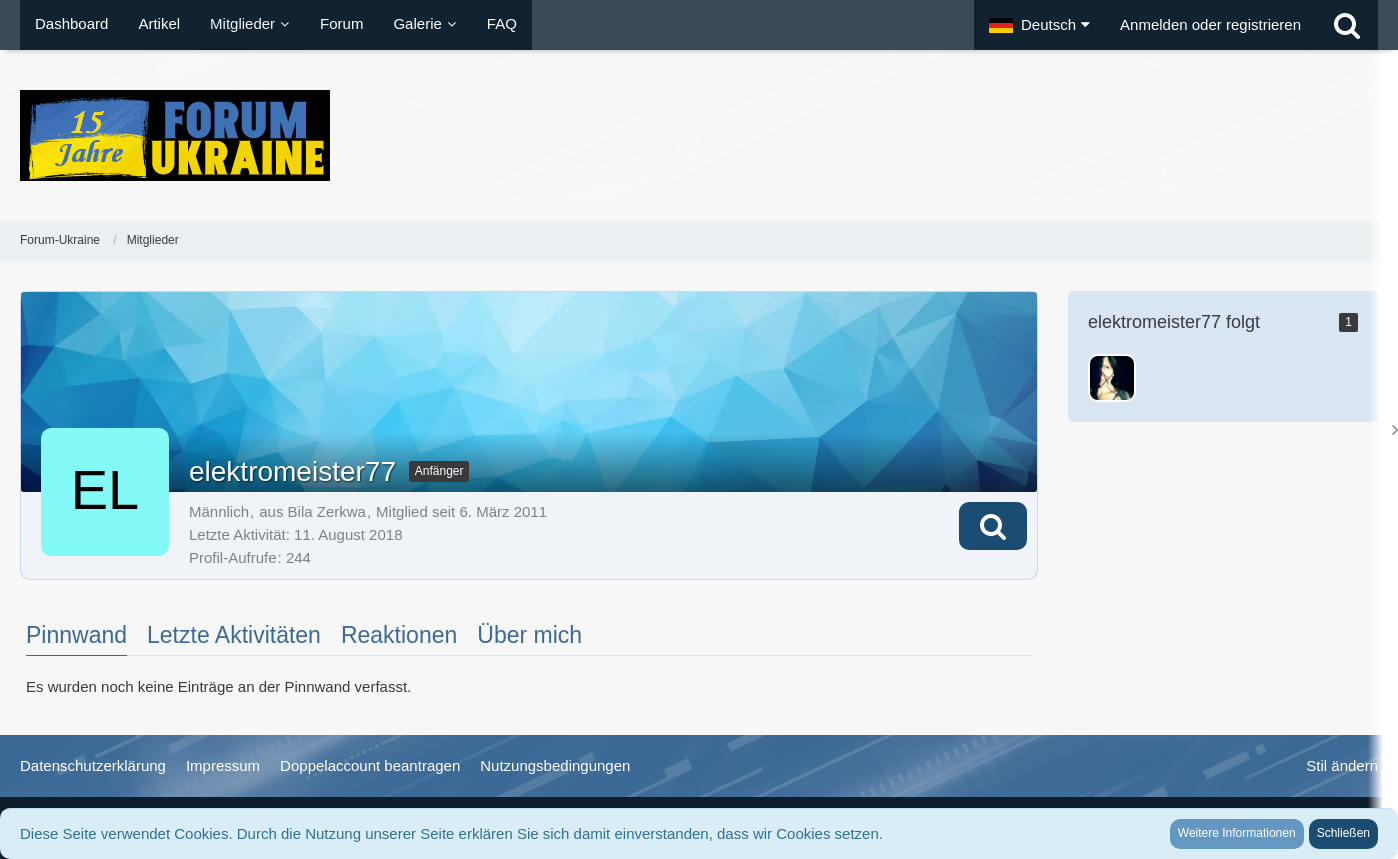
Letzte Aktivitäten (234, 635)
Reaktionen (399, 635)
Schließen (1343, 833)
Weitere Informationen (1237, 833)
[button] (1039, 25)
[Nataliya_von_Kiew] (1112, 378)
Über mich (529, 635)
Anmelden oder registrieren (1210, 24)
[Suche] (1347, 25)
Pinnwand (76, 635)
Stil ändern (1342, 765)
